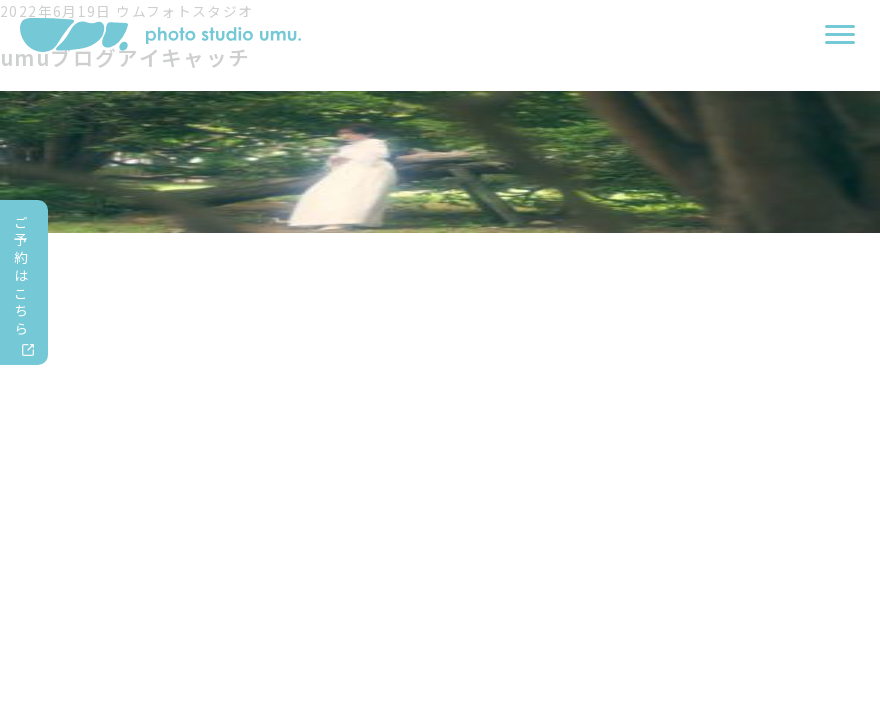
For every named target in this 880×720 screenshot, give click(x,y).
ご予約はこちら (21, 275)
